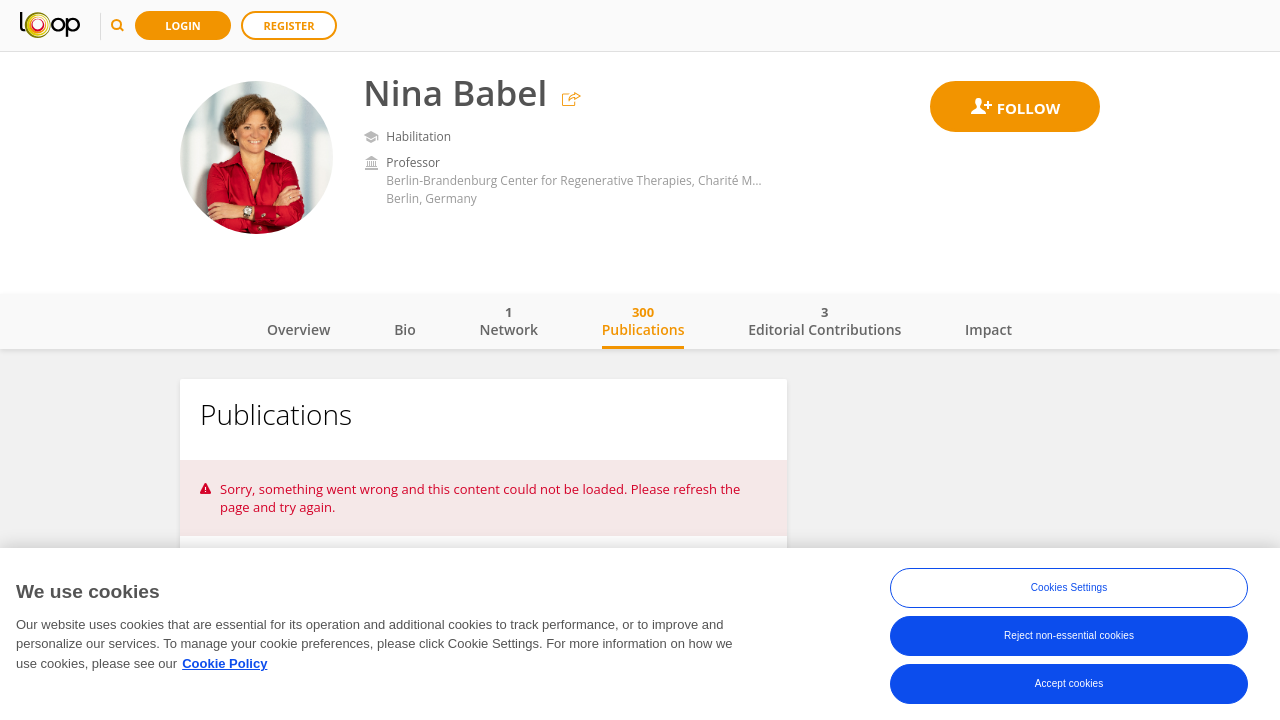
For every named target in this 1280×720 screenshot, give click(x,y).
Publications (643, 321)
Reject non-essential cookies (1069, 637)
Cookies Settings (1069, 589)
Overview (298, 329)
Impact (988, 329)
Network (508, 321)
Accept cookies (1069, 685)
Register (289, 25)
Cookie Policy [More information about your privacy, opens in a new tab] (224, 665)
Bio (405, 329)
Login (183, 25)
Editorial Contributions (824, 321)
